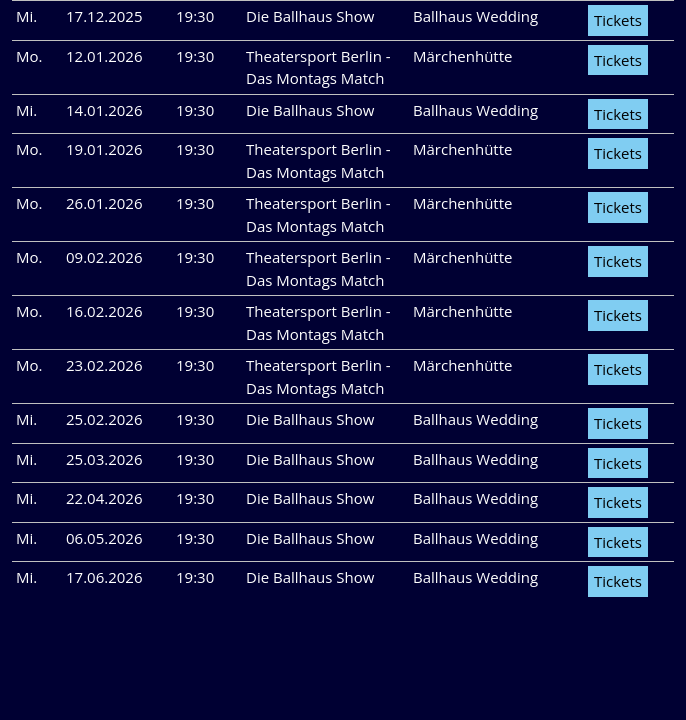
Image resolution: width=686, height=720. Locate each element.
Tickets (618, 20)
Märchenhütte (462, 56)
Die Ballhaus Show (310, 16)
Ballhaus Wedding (475, 16)
